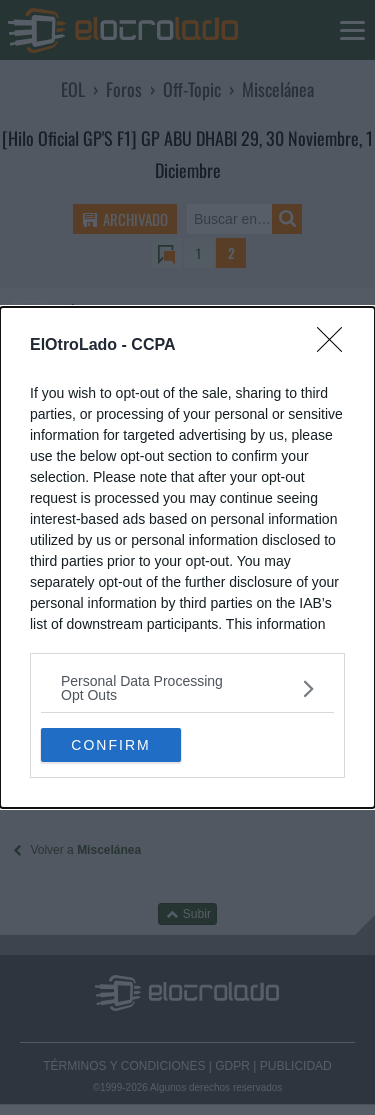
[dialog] (187, 557)
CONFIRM (110, 745)
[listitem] (187, 688)
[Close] (336, 346)
